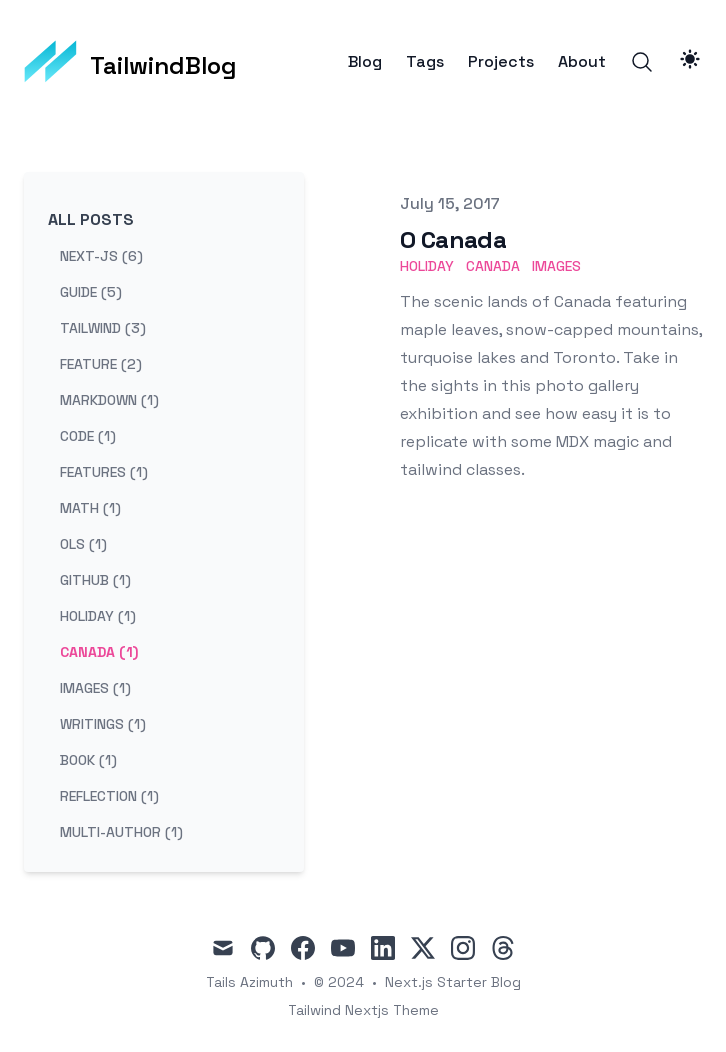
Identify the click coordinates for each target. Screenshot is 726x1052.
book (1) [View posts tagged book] (88, 760)
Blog (365, 62)
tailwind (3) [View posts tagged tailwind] (103, 328)
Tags (425, 62)
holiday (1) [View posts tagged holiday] (98, 616)
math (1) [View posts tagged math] (90, 508)
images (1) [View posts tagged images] (95, 688)
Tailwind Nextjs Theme (363, 1010)
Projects (501, 62)
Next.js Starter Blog (453, 982)
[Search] (642, 62)
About (582, 62)
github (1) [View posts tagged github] (95, 580)
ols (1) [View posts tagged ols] (83, 544)
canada (493, 266)
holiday (427, 266)
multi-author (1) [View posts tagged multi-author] (121, 832)
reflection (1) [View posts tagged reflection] (109, 796)
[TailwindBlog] (130, 62)
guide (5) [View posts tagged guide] (91, 292)
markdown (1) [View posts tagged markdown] (109, 400)
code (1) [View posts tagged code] (88, 436)
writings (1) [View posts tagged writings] (103, 724)
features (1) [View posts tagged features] (104, 472)
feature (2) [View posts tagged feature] (101, 364)
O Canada (453, 239)
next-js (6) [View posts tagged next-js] (101, 256)
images (556, 266)
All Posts (91, 219)
